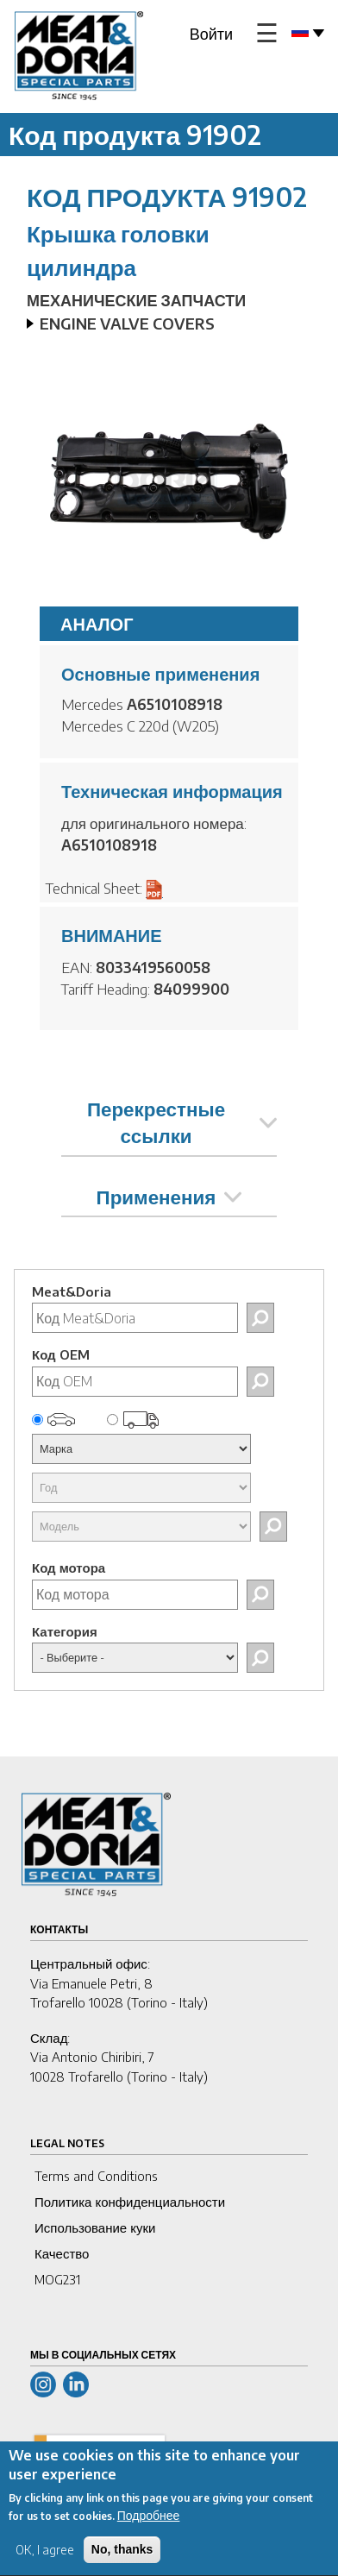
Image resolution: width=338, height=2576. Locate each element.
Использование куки (94, 2227)
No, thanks (122, 2562)
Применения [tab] (169, 1196)
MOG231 (57, 2279)
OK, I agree (45, 2562)
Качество (61, 2253)
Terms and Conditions (96, 2175)
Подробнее (148, 2528)
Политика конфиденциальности (129, 2201)
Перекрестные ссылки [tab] (182, 1121)
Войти (211, 33)
